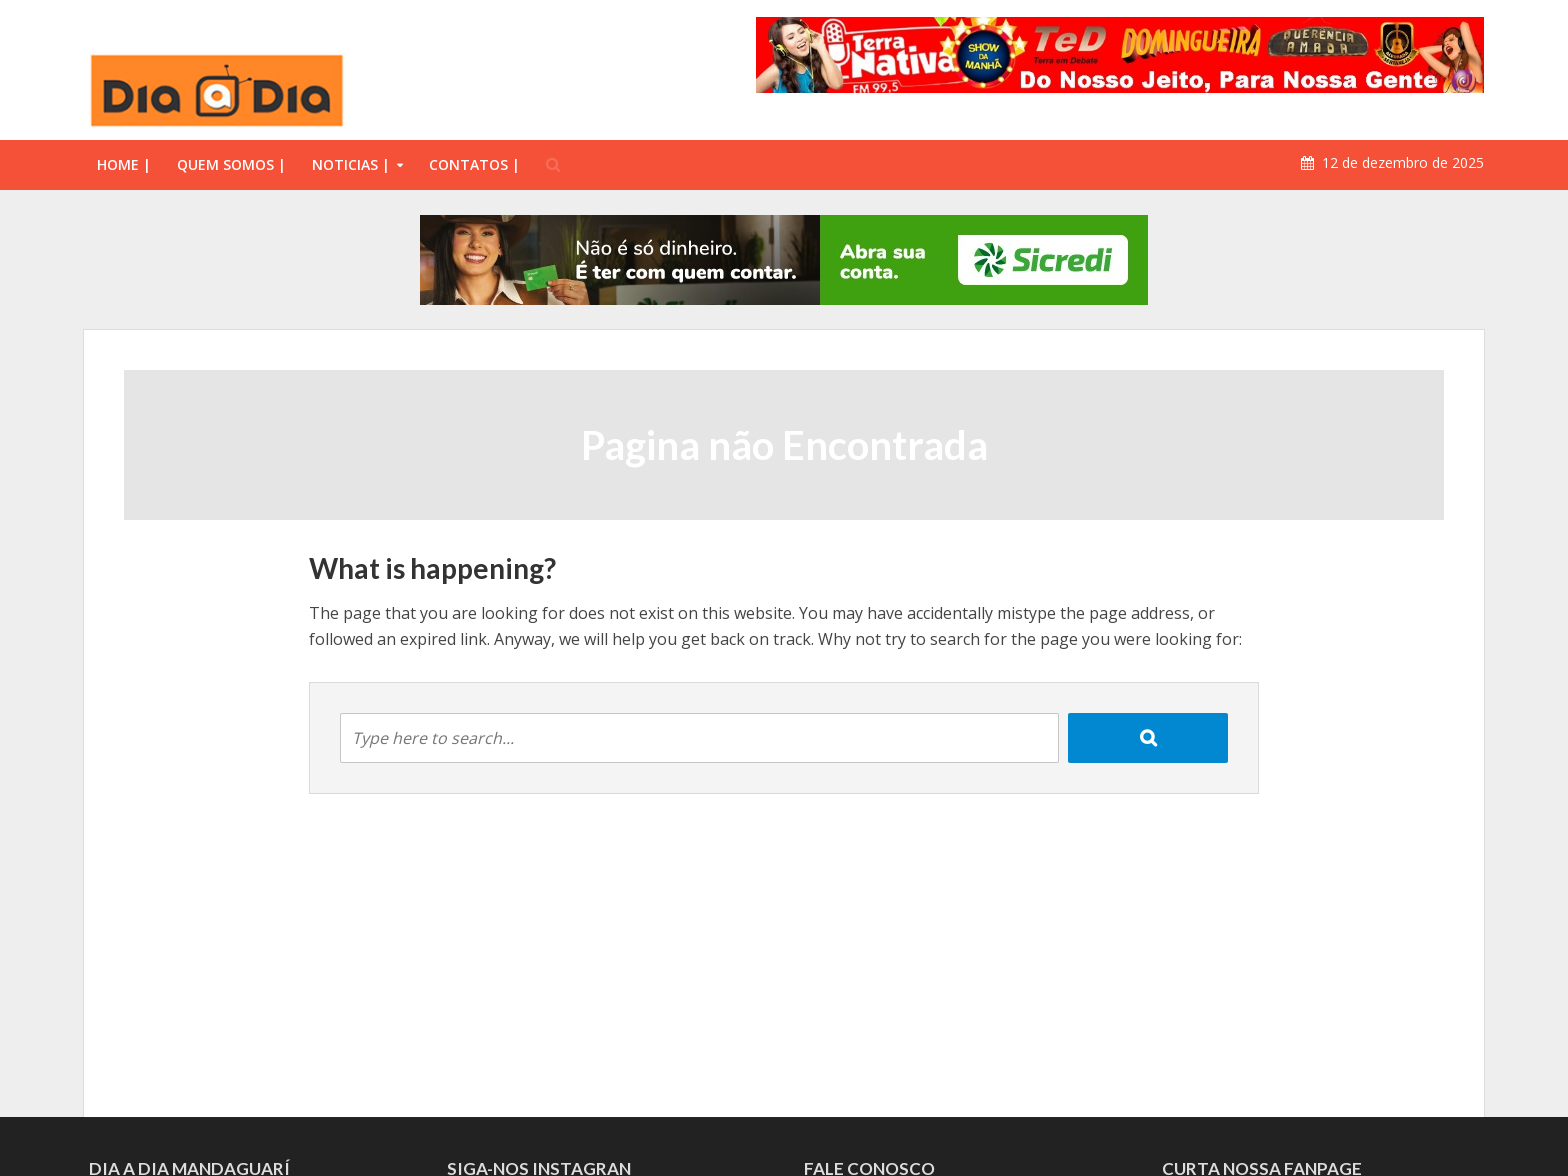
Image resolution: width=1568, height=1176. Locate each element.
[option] (784, 260)
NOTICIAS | (351, 164)
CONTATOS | (474, 164)
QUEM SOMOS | (231, 164)
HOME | (124, 164)
